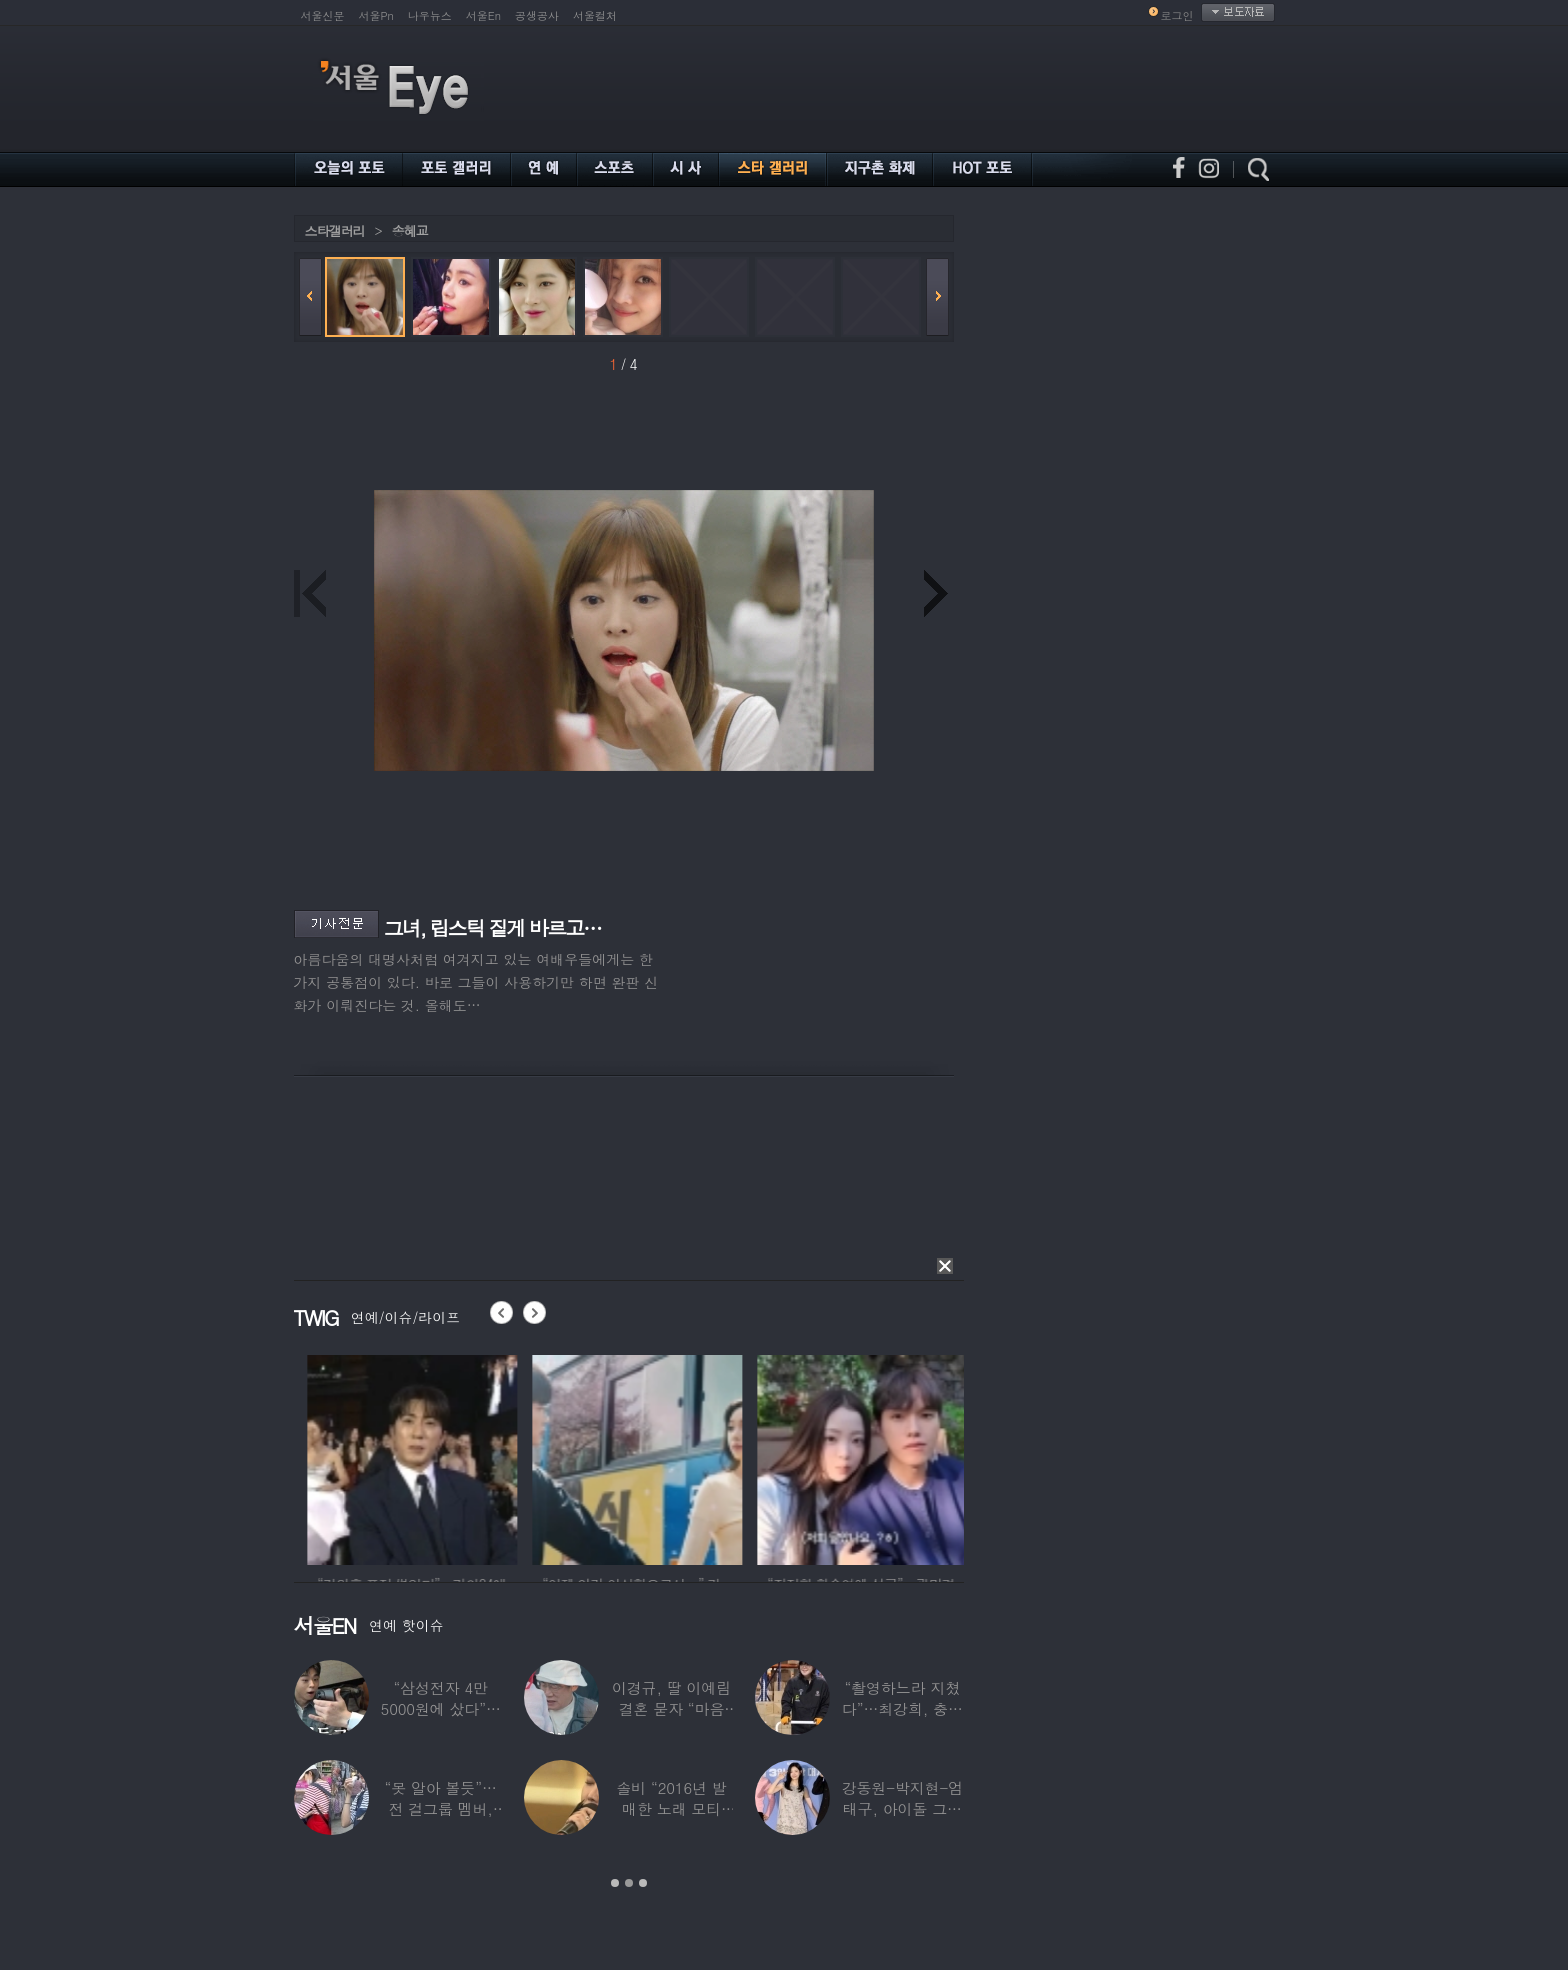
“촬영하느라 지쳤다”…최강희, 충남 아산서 (901, 1708)
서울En (483, 15)
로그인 (1177, 15)
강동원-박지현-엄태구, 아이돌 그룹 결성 (901, 1808)
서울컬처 (595, 15)
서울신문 (323, 15)
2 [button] (629, 1883)
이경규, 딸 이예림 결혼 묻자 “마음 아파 (670, 1708)
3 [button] (643, 1883)
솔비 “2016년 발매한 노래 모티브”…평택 (671, 1808)
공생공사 (537, 15)
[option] (481, 1457)
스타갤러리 (335, 230)
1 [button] (615, 1883)
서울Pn (376, 15)
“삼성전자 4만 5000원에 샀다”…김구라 (440, 1708)
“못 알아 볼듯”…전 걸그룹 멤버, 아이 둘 (440, 1808)
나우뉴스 (430, 15)
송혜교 (410, 230)
